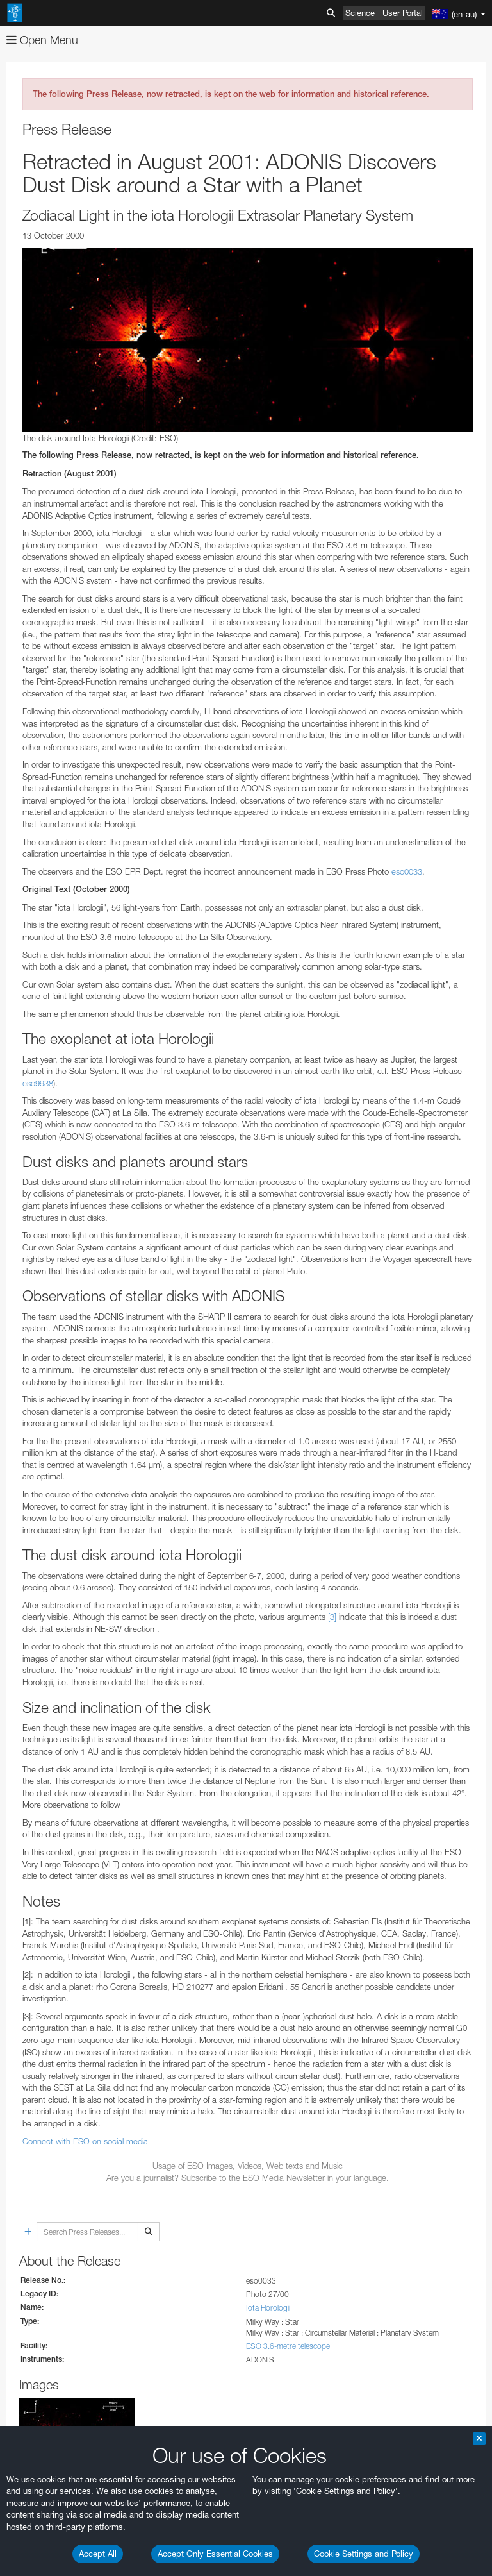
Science (360, 13)
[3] (332, 1617)
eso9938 (37, 1083)
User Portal (402, 13)
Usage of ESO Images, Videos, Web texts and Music (247, 2165)
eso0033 (406, 871)
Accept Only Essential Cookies (215, 2553)
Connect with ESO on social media (85, 2141)
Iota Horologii (268, 2307)
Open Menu (42, 40)
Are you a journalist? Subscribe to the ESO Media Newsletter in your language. (247, 2178)
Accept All (98, 2553)
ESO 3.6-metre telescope (288, 2346)
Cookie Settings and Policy (363, 2553)
